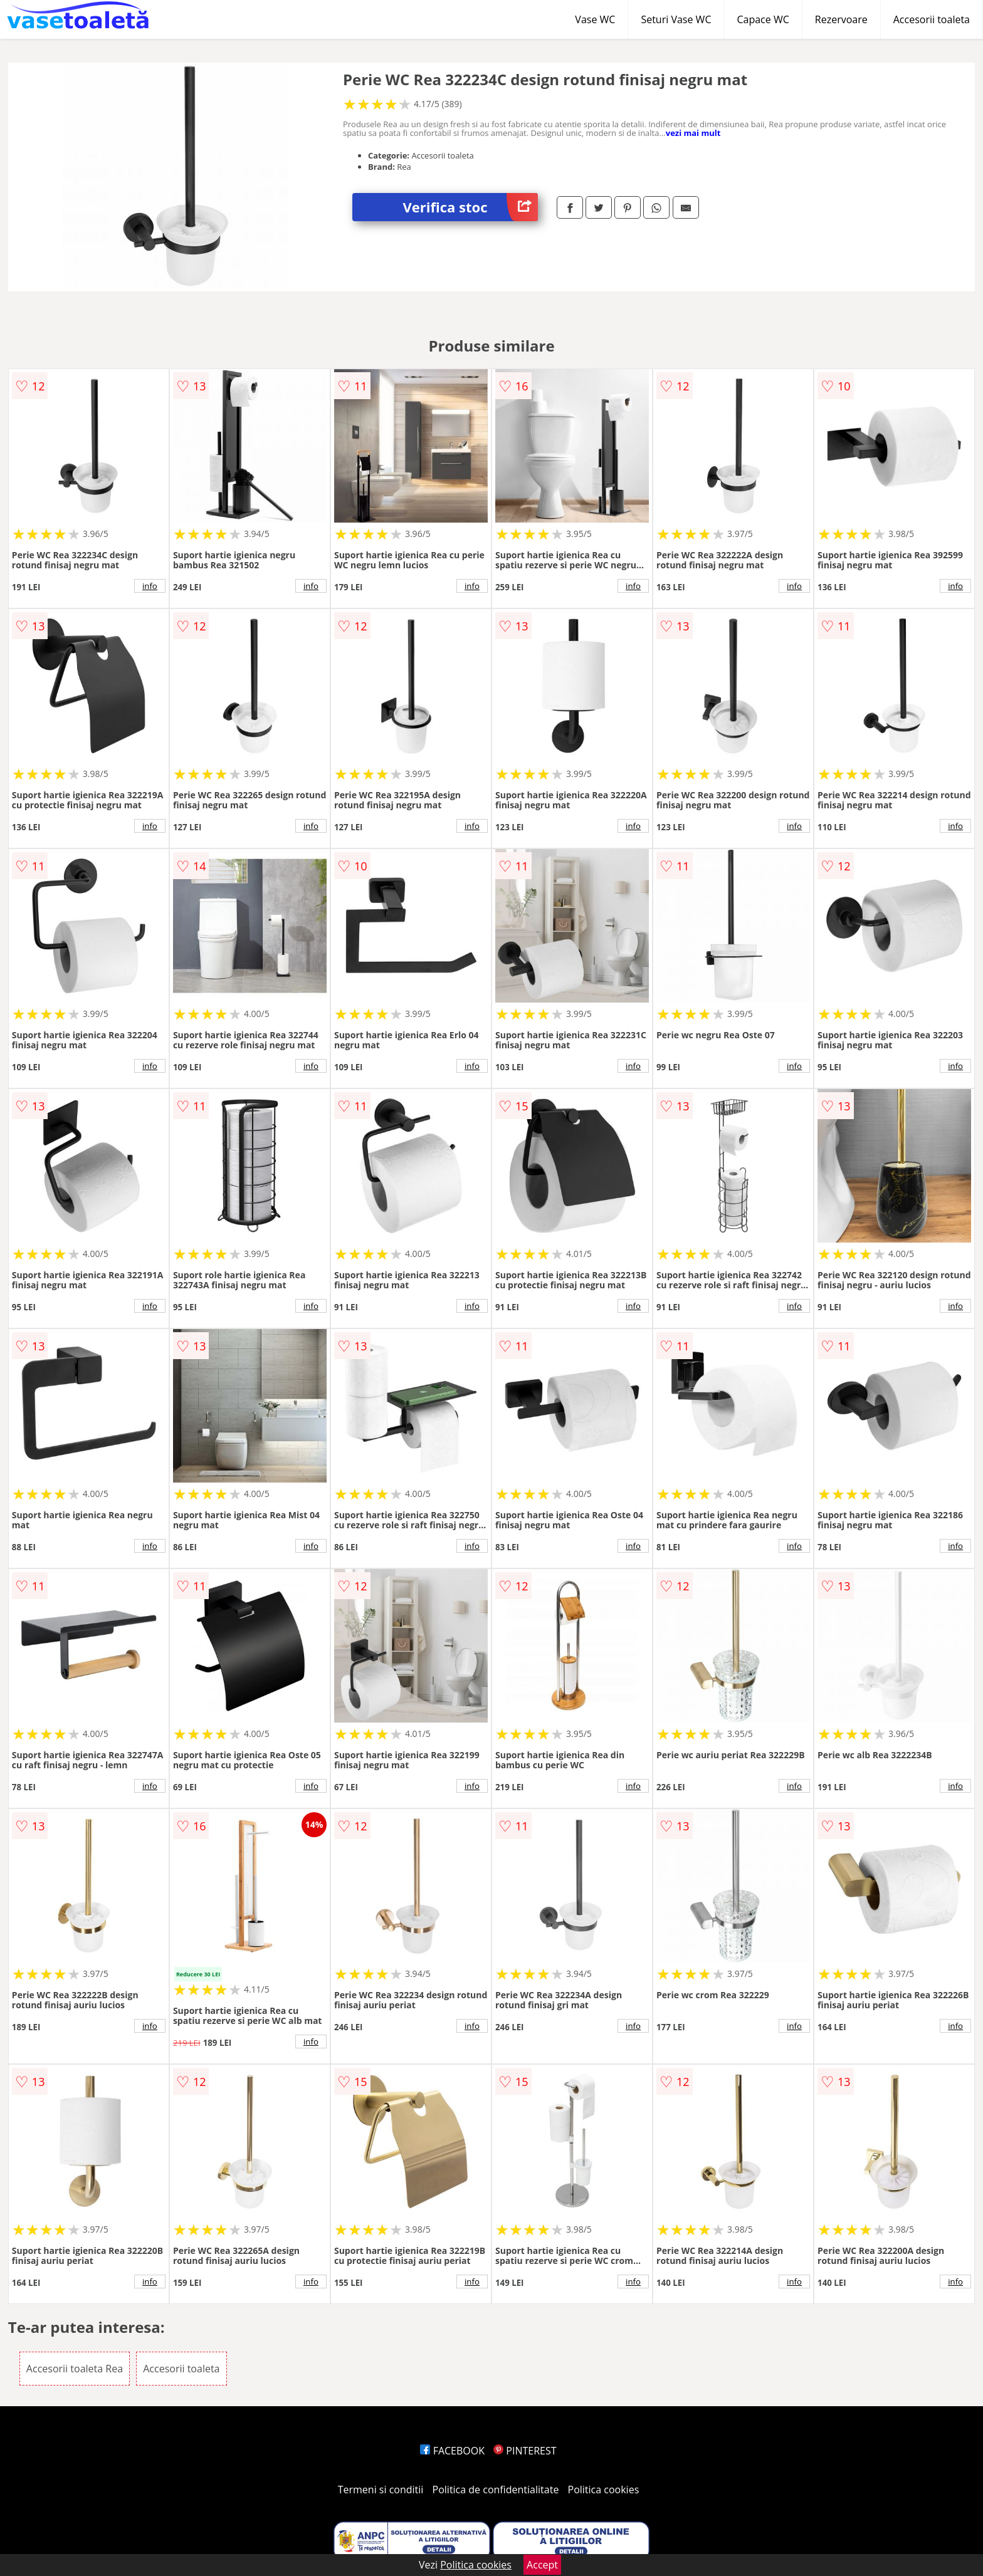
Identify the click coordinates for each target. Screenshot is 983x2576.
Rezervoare (841, 19)
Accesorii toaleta (931, 19)
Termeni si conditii (381, 2489)
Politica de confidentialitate (496, 2489)
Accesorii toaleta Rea (74, 2368)
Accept (542, 2565)
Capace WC (763, 19)
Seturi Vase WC (676, 19)
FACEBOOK (452, 2451)
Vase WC (595, 19)
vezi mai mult (693, 132)
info (149, 586)
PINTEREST (524, 2451)
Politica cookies (603, 2489)
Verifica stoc (470, 207)
